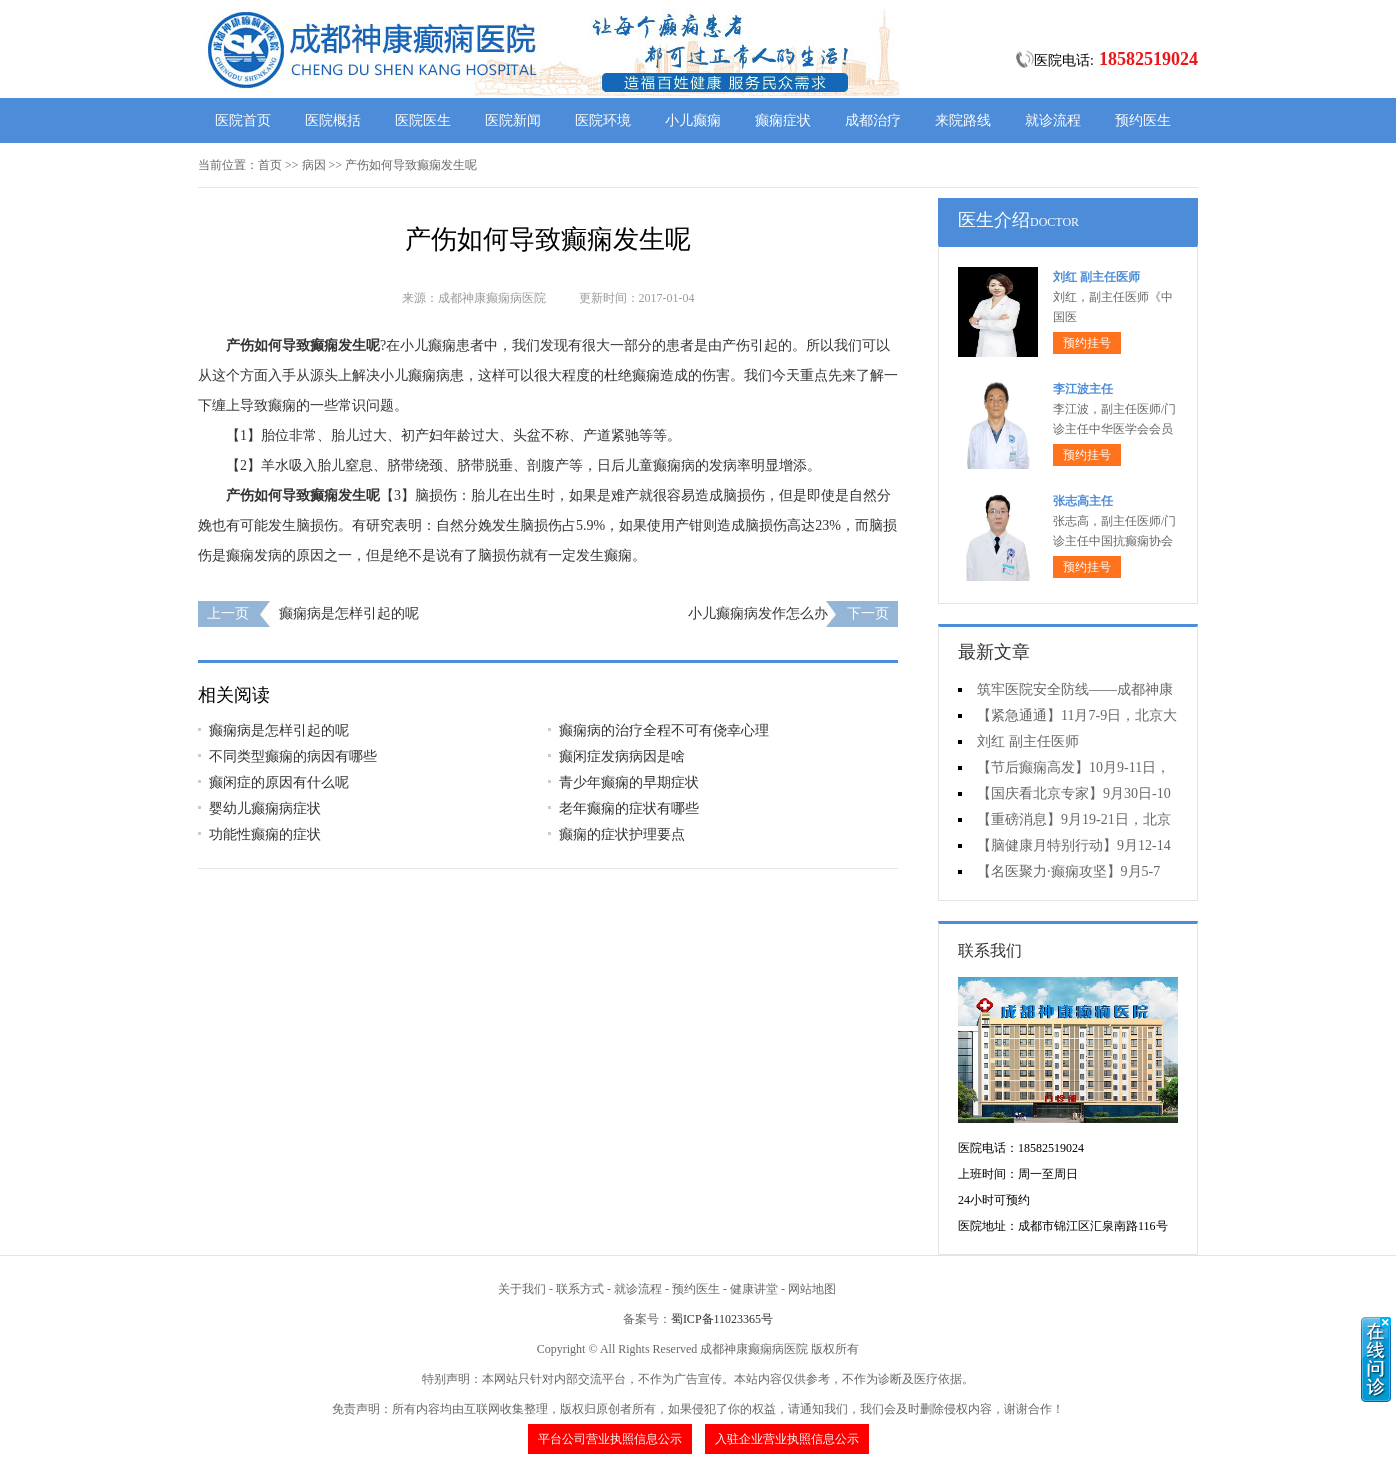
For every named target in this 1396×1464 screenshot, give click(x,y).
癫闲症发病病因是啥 (622, 756)
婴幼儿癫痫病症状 (265, 808)
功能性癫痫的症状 (265, 834)
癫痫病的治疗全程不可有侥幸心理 (664, 730)
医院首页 (243, 120)
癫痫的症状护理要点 (622, 834)
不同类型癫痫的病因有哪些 (293, 756)
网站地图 (812, 1289)
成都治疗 (873, 120)
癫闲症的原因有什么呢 (279, 782)
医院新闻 (513, 120)
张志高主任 (1083, 501)
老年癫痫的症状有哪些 (629, 808)
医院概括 (333, 120)
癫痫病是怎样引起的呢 (349, 613)
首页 (270, 165)
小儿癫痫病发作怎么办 (758, 613)
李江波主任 (1083, 389)
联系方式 (580, 1289)
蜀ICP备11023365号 (722, 1319)
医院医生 (423, 120)
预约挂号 (1087, 343)
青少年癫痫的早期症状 (629, 782)
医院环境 (603, 120)
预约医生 (1143, 120)
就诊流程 (1053, 120)
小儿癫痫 (693, 120)
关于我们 (522, 1289)
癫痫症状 (783, 120)
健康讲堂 (754, 1289)
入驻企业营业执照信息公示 (787, 1439)
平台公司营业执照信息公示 (610, 1439)
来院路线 (963, 120)
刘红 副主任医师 (1096, 277)
